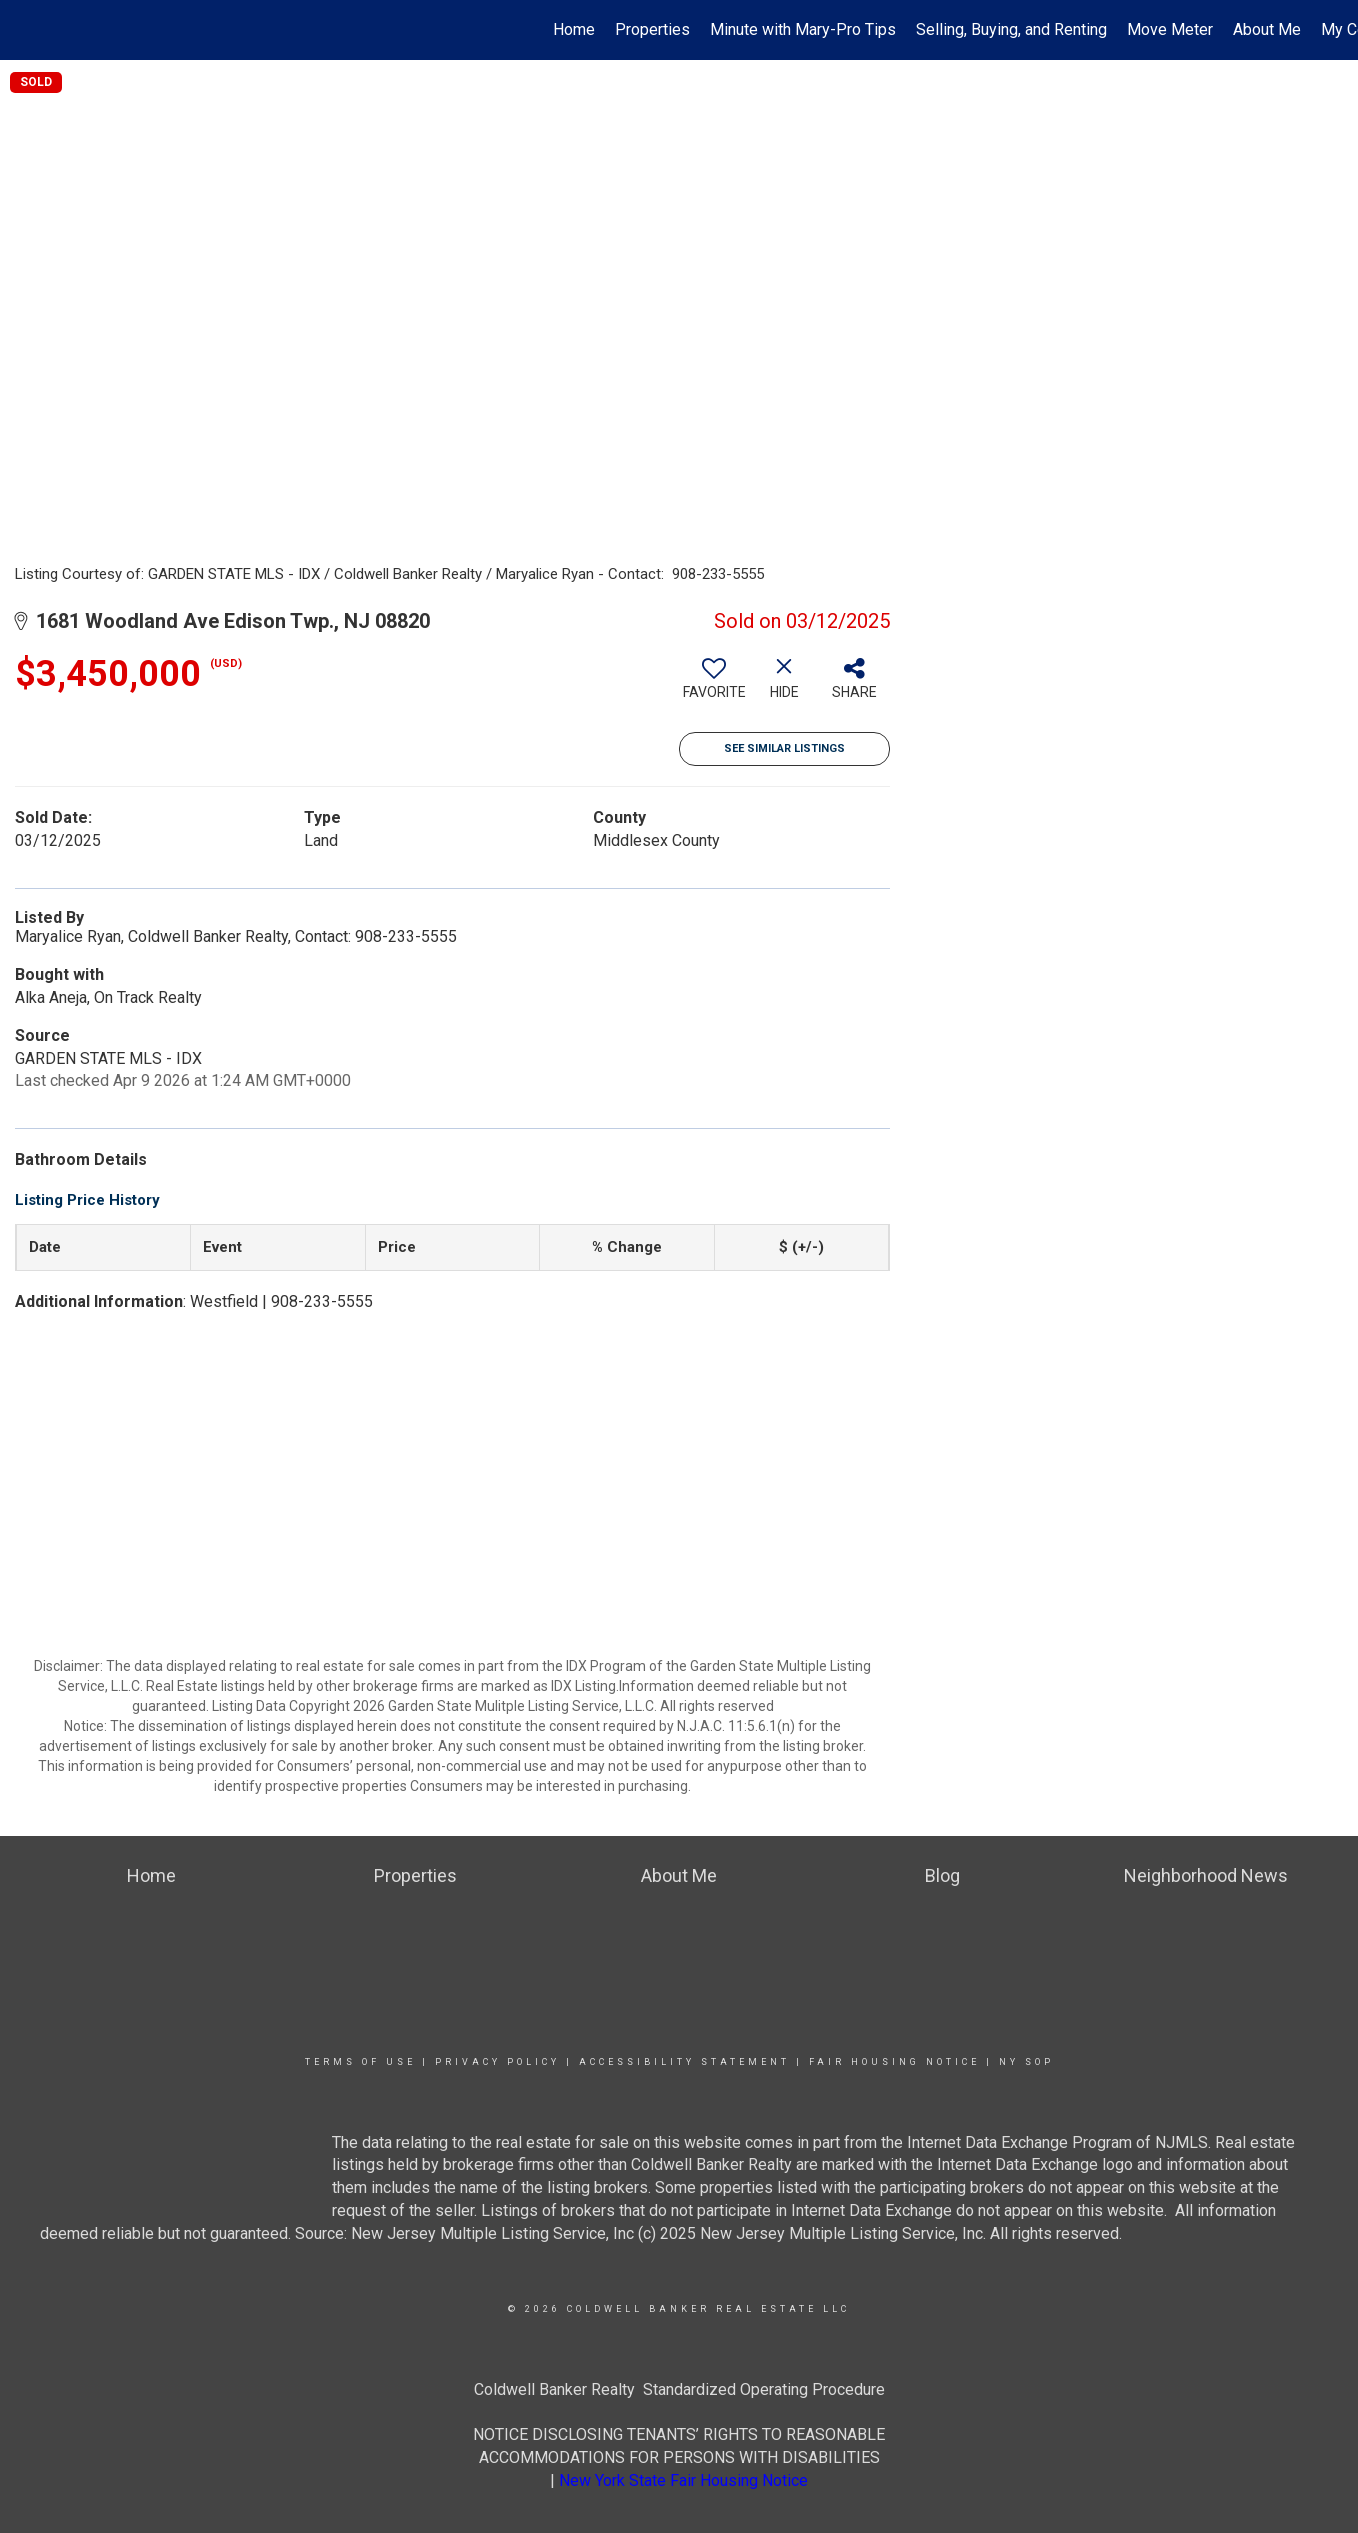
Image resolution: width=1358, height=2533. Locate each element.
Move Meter (1170, 29)
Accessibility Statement (684, 2062)
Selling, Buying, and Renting (1011, 29)
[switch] (714, 686)
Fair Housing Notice (894, 2062)
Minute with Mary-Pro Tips (803, 29)
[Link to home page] (25, 30)
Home (574, 29)
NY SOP (1026, 2062)
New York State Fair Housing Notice (683, 2480)
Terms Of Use (360, 2062)
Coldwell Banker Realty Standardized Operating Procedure (679, 2389)
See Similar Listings (784, 748)
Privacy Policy (497, 2062)
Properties (652, 29)
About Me (1267, 29)
